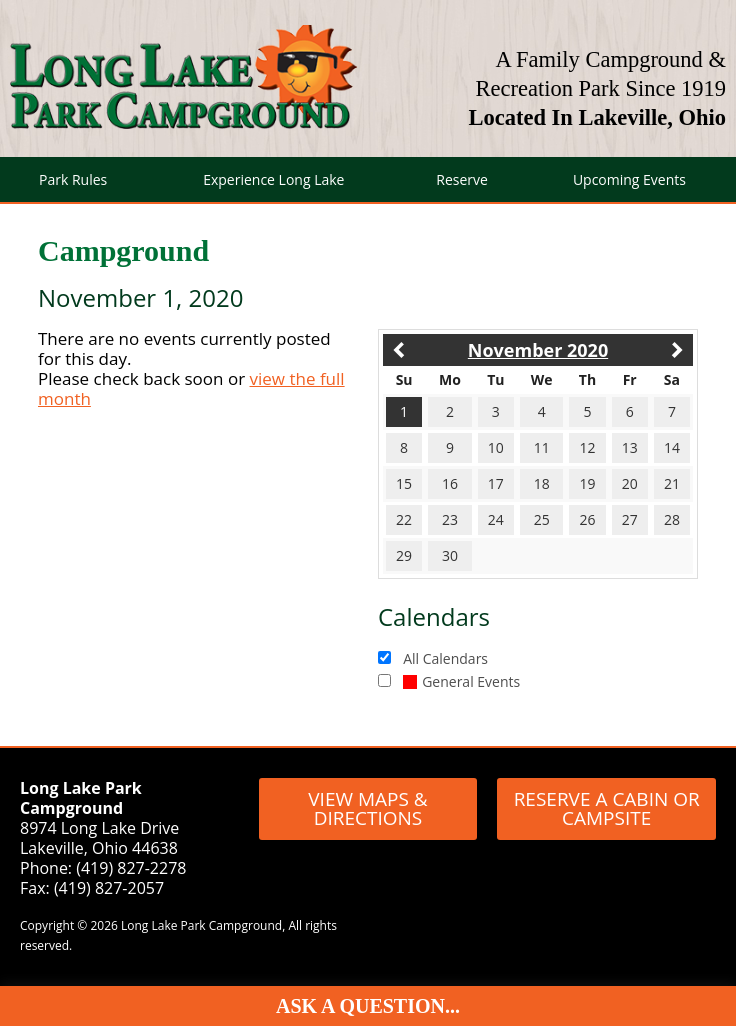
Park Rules (73, 179)
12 (587, 447)
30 (450, 555)
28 (672, 519)
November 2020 (538, 350)
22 (404, 519)
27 (630, 519)
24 (496, 519)
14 (672, 447)
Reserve (462, 179)
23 (450, 519)
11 (542, 447)
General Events (461, 681)
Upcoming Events (629, 179)
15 (404, 483)
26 (587, 519)
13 (630, 447)
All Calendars (445, 658)
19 (587, 483)
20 (630, 483)
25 (542, 519)
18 (542, 483)
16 (450, 483)
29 (404, 555)
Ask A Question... (368, 1006)
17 (496, 483)
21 (672, 483)
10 (496, 447)
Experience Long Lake (273, 179)
